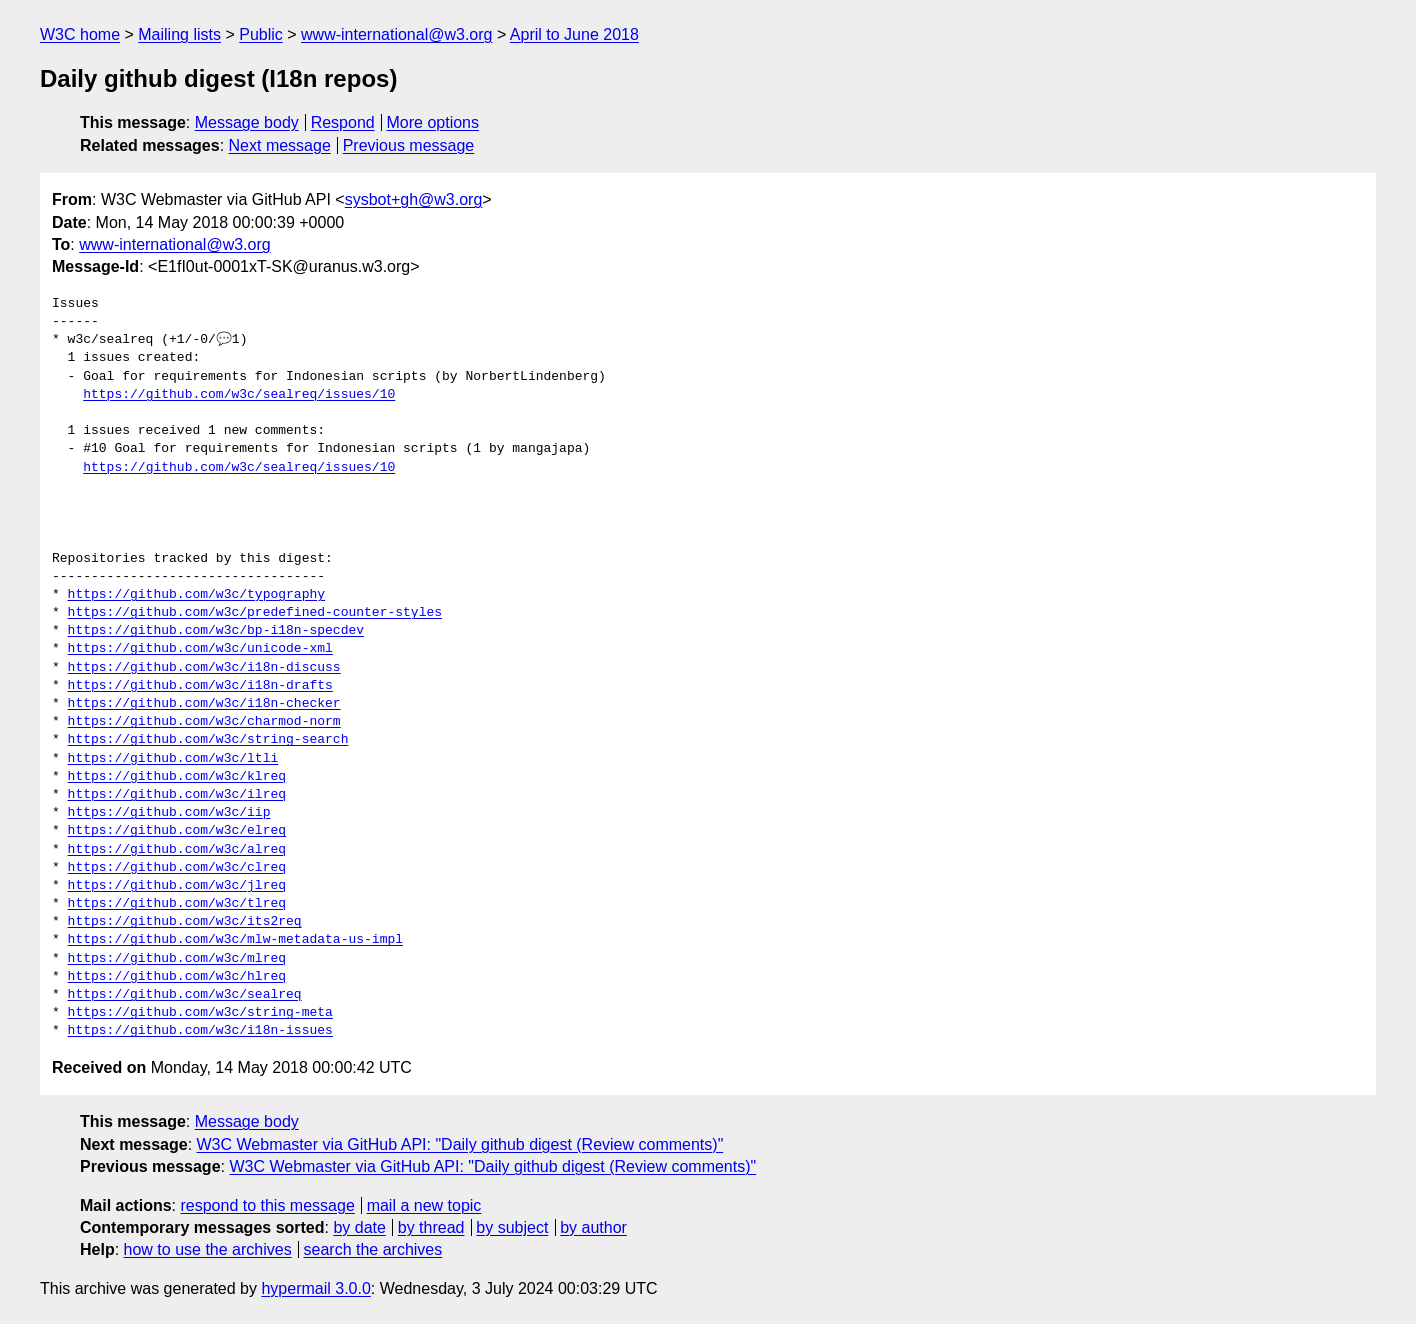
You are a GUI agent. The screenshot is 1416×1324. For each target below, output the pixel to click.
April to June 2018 (574, 34)
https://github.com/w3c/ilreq (177, 795)
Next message (280, 145)
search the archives (373, 1249)
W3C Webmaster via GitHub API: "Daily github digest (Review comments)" (460, 1144)
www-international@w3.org (396, 34)
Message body (247, 122)
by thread (431, 1227)
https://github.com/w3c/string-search (208, 740)
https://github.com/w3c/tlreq (177, 904)
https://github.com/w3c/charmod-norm (204, 722)
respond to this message (267, 1205)
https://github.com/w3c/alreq (177, 850)
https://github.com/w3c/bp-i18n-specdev (216, 631)
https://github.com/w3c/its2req (185, 922)
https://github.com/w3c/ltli (173, 759)
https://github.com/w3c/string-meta (200, 1013)
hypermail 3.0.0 (315, 1288)
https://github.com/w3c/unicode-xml (200, 649)
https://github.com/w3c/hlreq (177, 977)
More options (433, 122)
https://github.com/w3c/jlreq (177, 886)
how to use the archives (208, 1249)
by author (593, 1227)
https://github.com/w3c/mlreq (177, 959)
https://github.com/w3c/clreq (177, 868)
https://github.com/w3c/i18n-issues (200, 1031)
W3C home (80, 34)
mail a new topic (424, 1205)
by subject (512, 1227)
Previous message (409, 145)
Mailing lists (179, 34)
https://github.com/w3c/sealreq (185, 995)
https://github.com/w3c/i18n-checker (204, 704)
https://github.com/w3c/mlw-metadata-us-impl (235, 940)
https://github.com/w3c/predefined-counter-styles (255, 613)
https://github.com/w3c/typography (196, 595)
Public (261, 34)
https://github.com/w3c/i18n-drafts (200, 686)
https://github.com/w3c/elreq (177, 831)
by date (359, 1227)
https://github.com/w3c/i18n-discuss (204, 668)
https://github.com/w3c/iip (169, 813)
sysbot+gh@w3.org (414, 199)
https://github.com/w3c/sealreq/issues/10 (239, 395)
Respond (343, 122)
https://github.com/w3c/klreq (177, 777)
